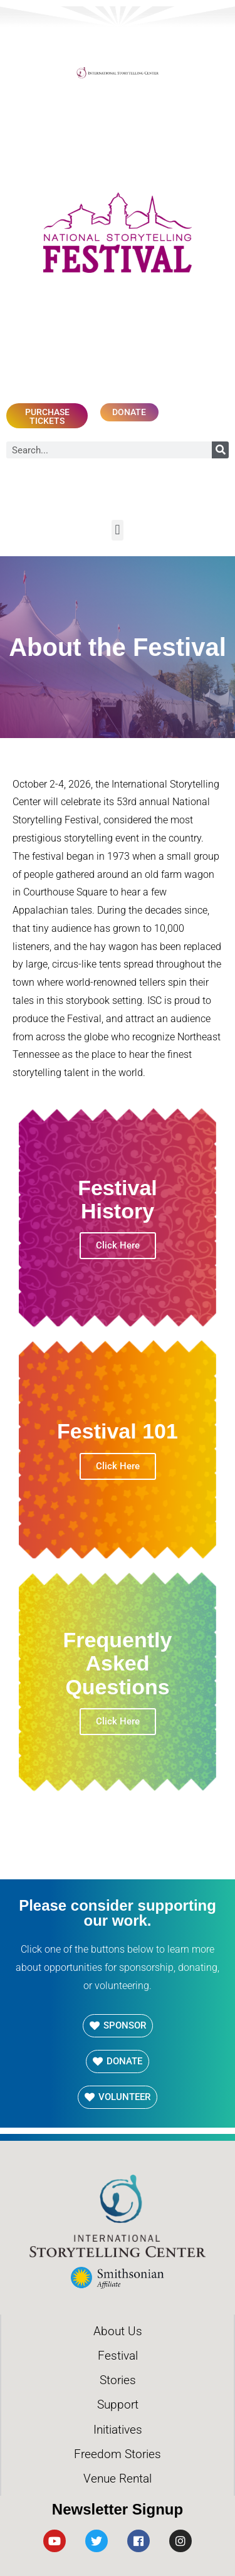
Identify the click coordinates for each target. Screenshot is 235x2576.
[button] (117, 530)
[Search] (220, 449)
